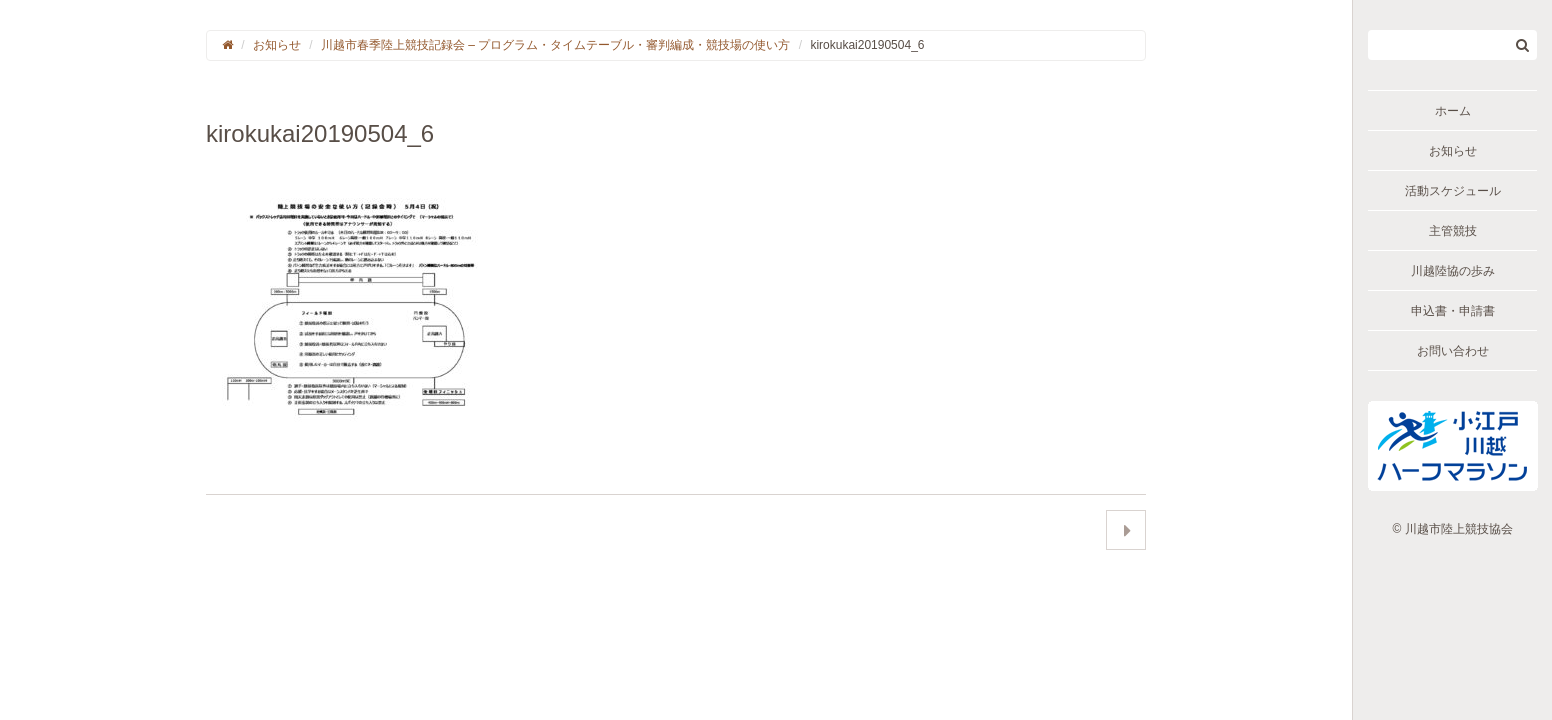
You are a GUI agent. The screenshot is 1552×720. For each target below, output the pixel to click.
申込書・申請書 (1453, 311)
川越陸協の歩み (1453, 271)
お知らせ (1453, 151)
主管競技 (1453, 231)
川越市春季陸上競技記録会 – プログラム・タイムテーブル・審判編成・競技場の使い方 (555, 45)
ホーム (1453, 111)
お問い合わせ (1453, 351)
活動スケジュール (1453, 191)
